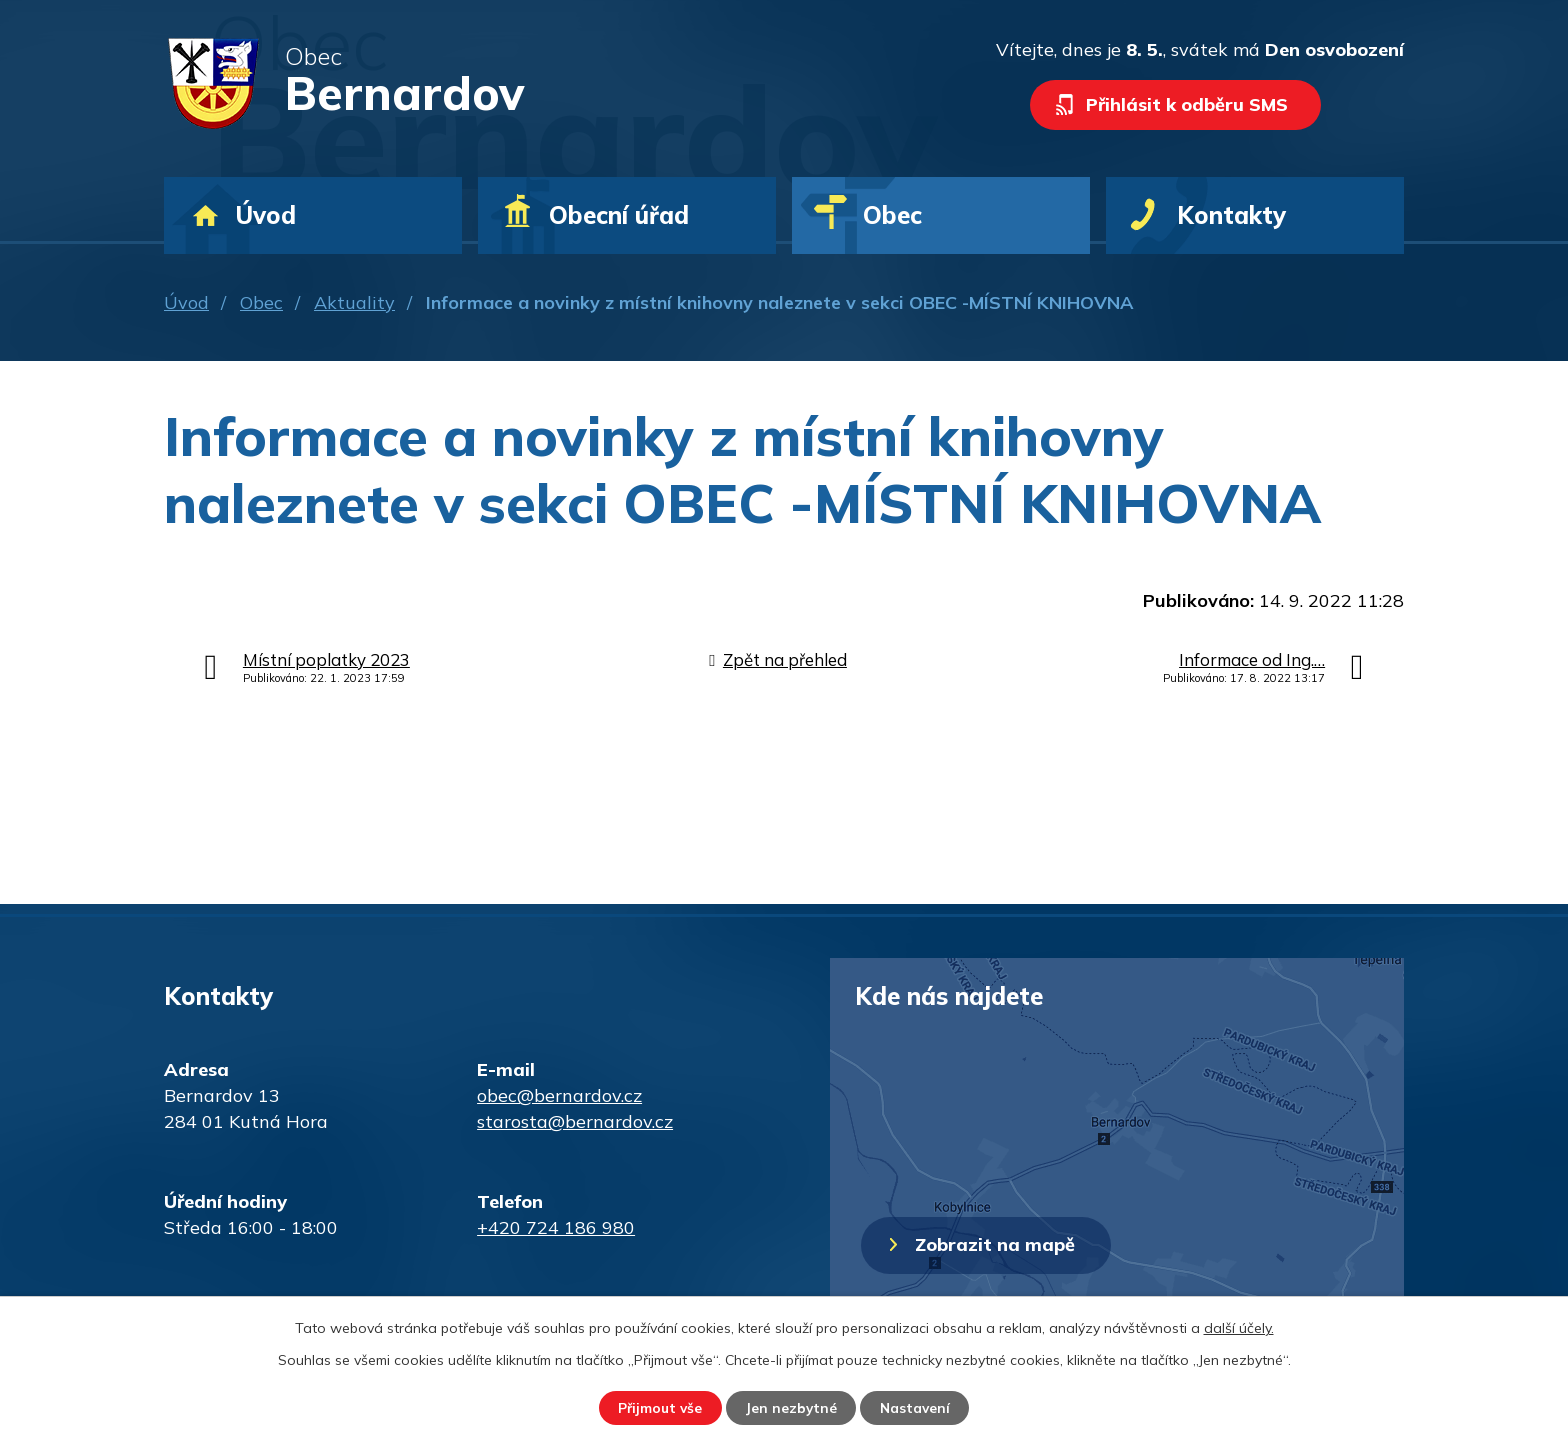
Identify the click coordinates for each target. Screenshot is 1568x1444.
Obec (261, 302)
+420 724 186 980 (556, 1227)
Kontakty (1231, 215)
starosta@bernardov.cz (575, 1121)
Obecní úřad (619, 215)
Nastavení (920, 1407)
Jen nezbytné (791, 1407)
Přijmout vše (655, 1407)
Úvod (186, 302)
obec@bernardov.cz (559, 1095)
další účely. (1239, 1327)
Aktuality (354, 302)
